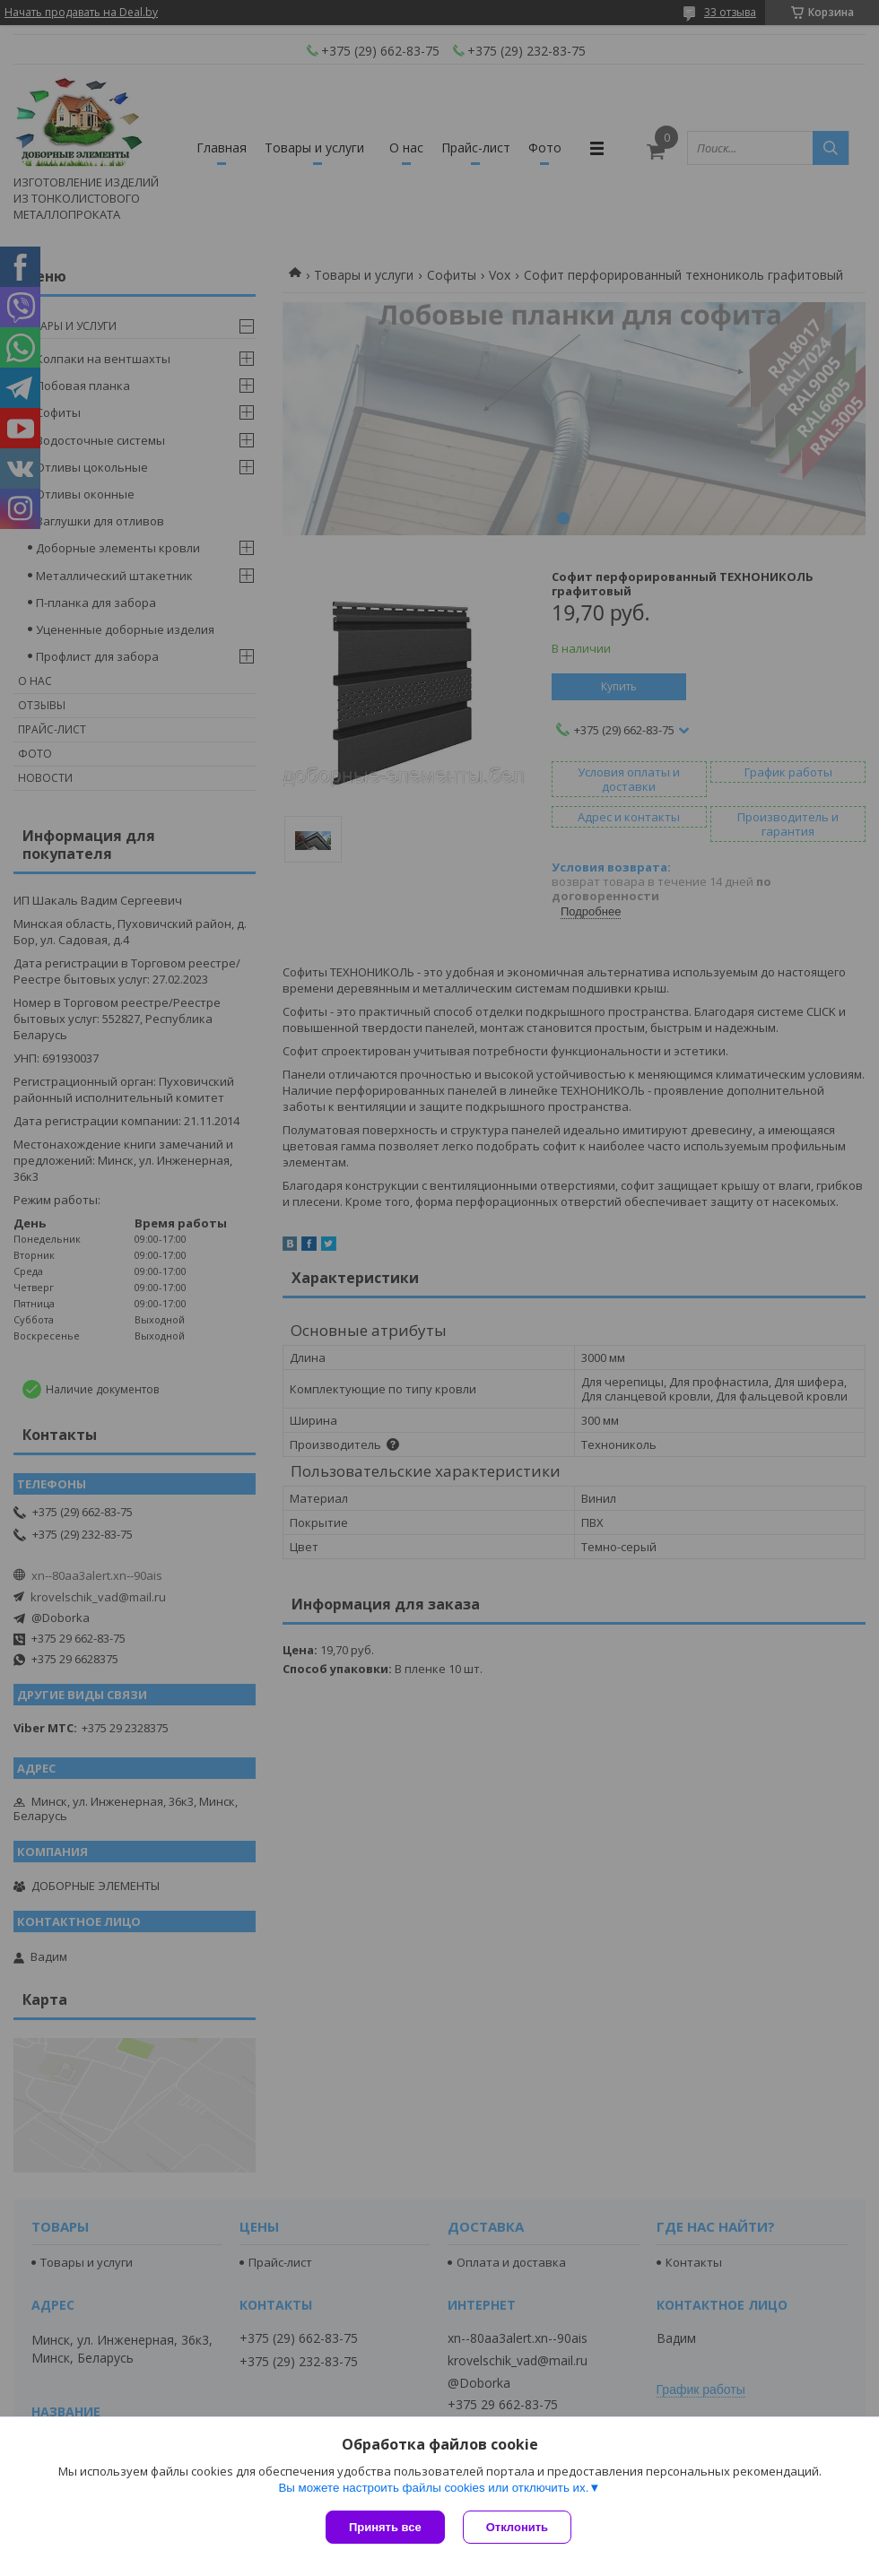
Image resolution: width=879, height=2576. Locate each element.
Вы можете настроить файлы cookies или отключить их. (433, 2487)
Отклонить (517, 2527)
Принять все (385, 2527)
